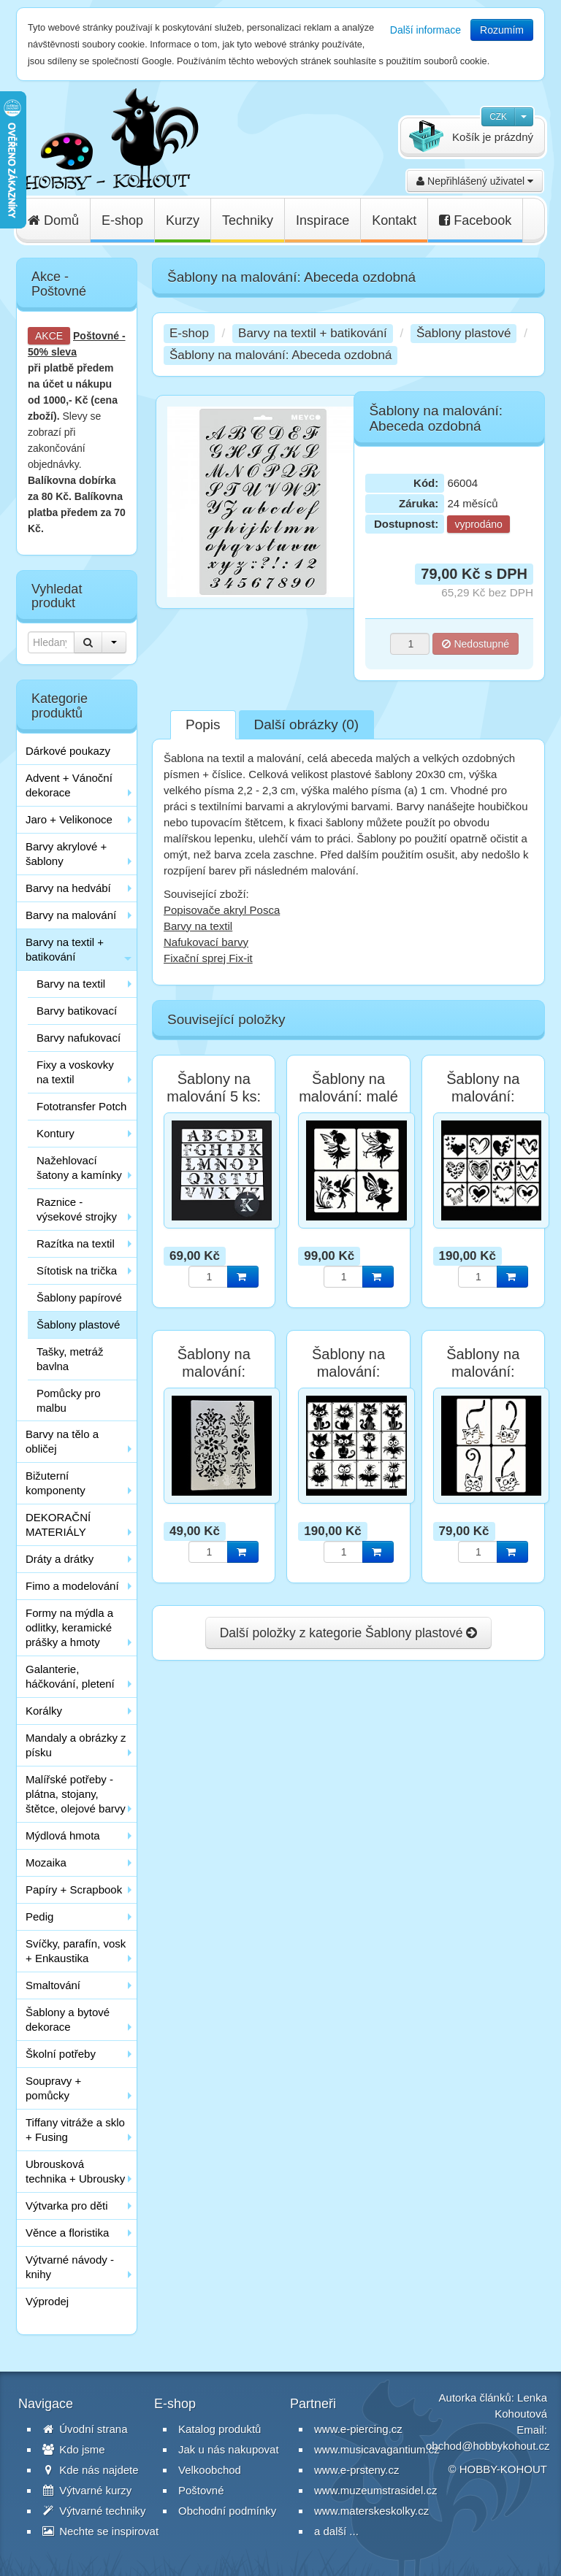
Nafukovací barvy (206, 942)
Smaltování (53, 1985)
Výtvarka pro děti (67, 2205)
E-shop (122, 220)
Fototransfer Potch (81, 1106)
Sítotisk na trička (77, 1270)
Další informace (425, 30)
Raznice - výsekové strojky (77, 1209)
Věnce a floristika (67, 2232)
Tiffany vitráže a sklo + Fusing (75, 2129)
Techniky (247, 220)
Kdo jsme (73, 2449)
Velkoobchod (209, 2470)
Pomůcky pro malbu (69, 1400)
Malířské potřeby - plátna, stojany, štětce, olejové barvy (76, 1794)
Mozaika (46, 1862)
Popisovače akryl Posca (222, 910)
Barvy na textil (71, 983)
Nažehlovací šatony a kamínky (79, 1167)
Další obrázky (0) (306, 724)
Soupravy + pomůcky (53, 2088)
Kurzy (182, 220)
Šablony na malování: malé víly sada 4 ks (348, 1096)
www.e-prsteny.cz (356, 2470)
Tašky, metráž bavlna (70, 1358)
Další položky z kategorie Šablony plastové (349, 1633)
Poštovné (96, 336)
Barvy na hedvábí (68, 888)
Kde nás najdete (90, 2470)
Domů (53, 220)
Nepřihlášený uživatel (474, 181)
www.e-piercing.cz (358, 2429)
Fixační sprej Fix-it (208, 958)
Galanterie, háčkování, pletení (70, 1676)
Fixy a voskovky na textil (75, 1071)
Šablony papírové (79, 1297)
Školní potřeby (61, 2054)
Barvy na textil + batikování (65, 949)
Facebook (475, 220)
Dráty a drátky (60, 1559)
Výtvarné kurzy (86, 2490)
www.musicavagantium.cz (377, 2449)
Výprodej (47, 2301)
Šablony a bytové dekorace (68, 2019)
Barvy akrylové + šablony (66, 853)
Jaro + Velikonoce (69, 819)
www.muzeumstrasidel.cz (375, 2490)
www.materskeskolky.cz (371, 2510)
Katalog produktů (219, 2429)
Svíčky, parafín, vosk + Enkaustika (76, 1950)
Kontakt (394, 220)
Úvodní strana (85, 2429)
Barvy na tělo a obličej (62, 1441)
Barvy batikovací (77, 1010)
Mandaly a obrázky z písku (76, 1744)
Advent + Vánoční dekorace (69, 785)
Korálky (44, 1710)
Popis (203, 724)
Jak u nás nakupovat (228, 2449)
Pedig (39, 1916)
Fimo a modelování (72, 1586)
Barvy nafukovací (79, 1037)
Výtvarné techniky (94, 2510)
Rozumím (502, 30)
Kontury (56, 1133)
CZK (498, 117)
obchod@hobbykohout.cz (488, 2445)
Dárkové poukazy (68, 751)
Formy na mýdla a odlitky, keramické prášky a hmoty (69, 1627)
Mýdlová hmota (63, 1835)
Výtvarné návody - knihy (70, 2266)
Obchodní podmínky (227, 2510)
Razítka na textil (76, 1243)
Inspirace (322, 220)
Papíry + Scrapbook (74, 1889)
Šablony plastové (78, 1324)
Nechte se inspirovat (100, 2531)
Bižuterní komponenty (55, 1482)
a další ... (336, 2531)
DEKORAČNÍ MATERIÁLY (58, 1524)
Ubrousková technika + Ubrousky (75, 2171)
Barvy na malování (71, 915)
